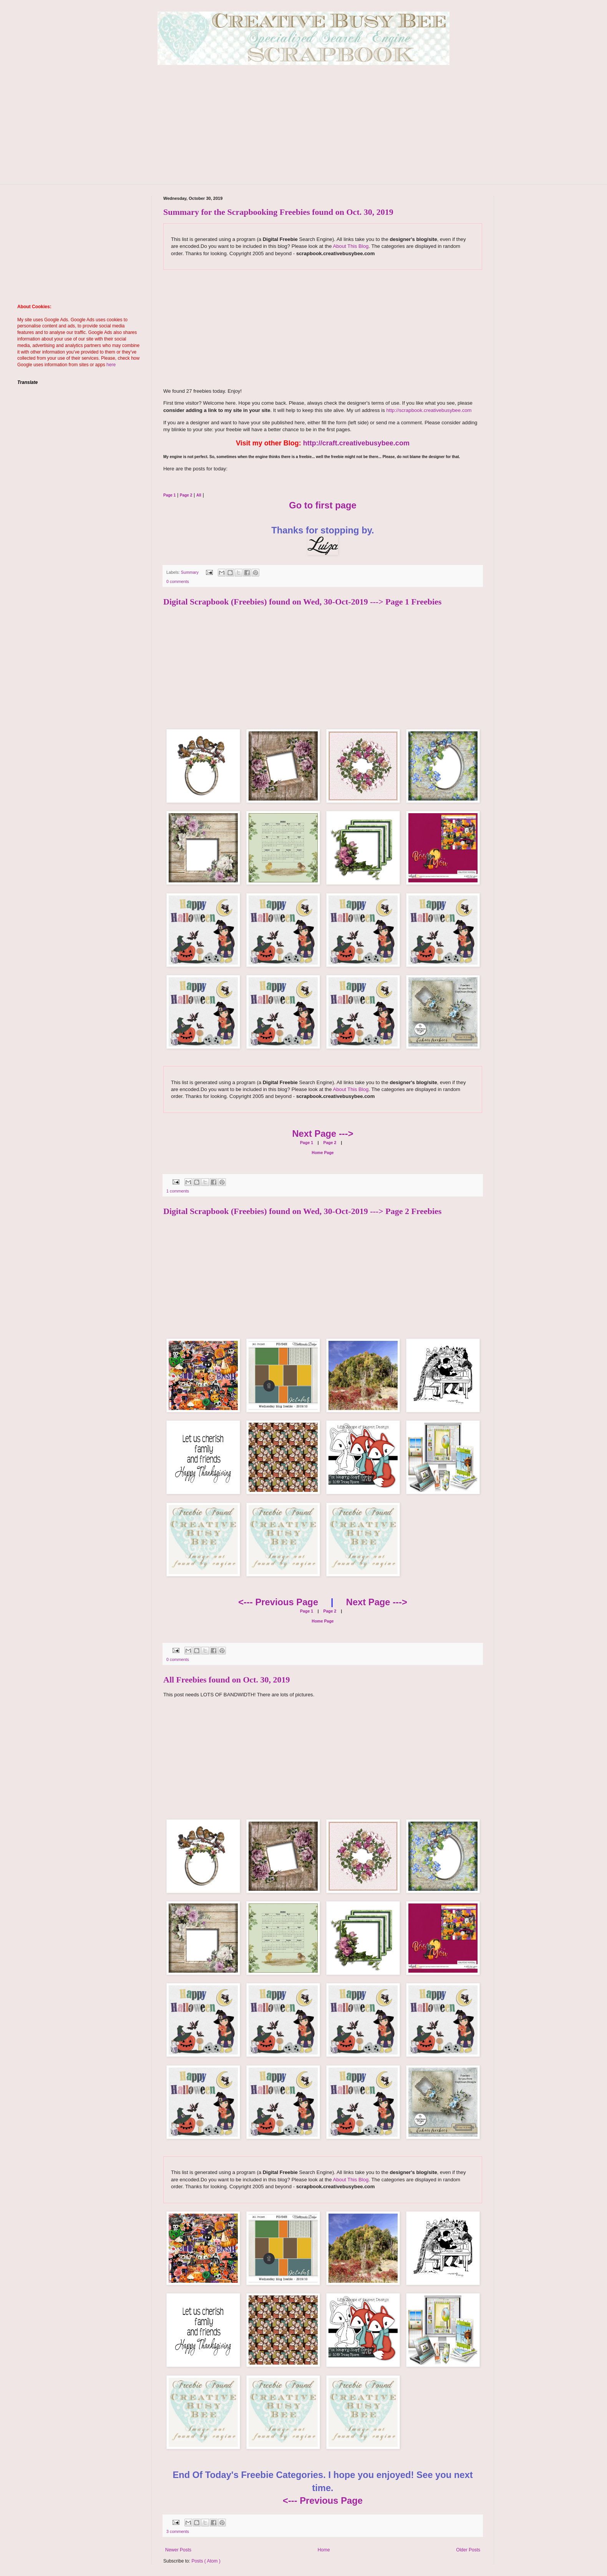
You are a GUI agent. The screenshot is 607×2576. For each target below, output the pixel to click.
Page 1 (306, 1142)
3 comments (177, 2531)
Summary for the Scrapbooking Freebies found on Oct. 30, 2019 (278, 212)
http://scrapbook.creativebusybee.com (428, 410)
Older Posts (468, 2550)
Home (324, 2550)
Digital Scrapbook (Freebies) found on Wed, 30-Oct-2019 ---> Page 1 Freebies (302, 601)
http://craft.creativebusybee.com (356, 443)
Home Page (322, 1152)
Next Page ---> (322, 1133)
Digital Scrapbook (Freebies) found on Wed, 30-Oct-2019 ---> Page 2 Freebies (302, 1211)
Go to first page (323, 505)
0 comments (177, 581)
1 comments (177, 1191)
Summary (190, 572)
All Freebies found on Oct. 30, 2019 (226, 1679)
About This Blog (350, 246)
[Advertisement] (303, 130)
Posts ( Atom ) (205, 2561)
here (111, 364)
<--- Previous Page (278, 1602)
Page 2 (329, 1142)
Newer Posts (178, 2550)
